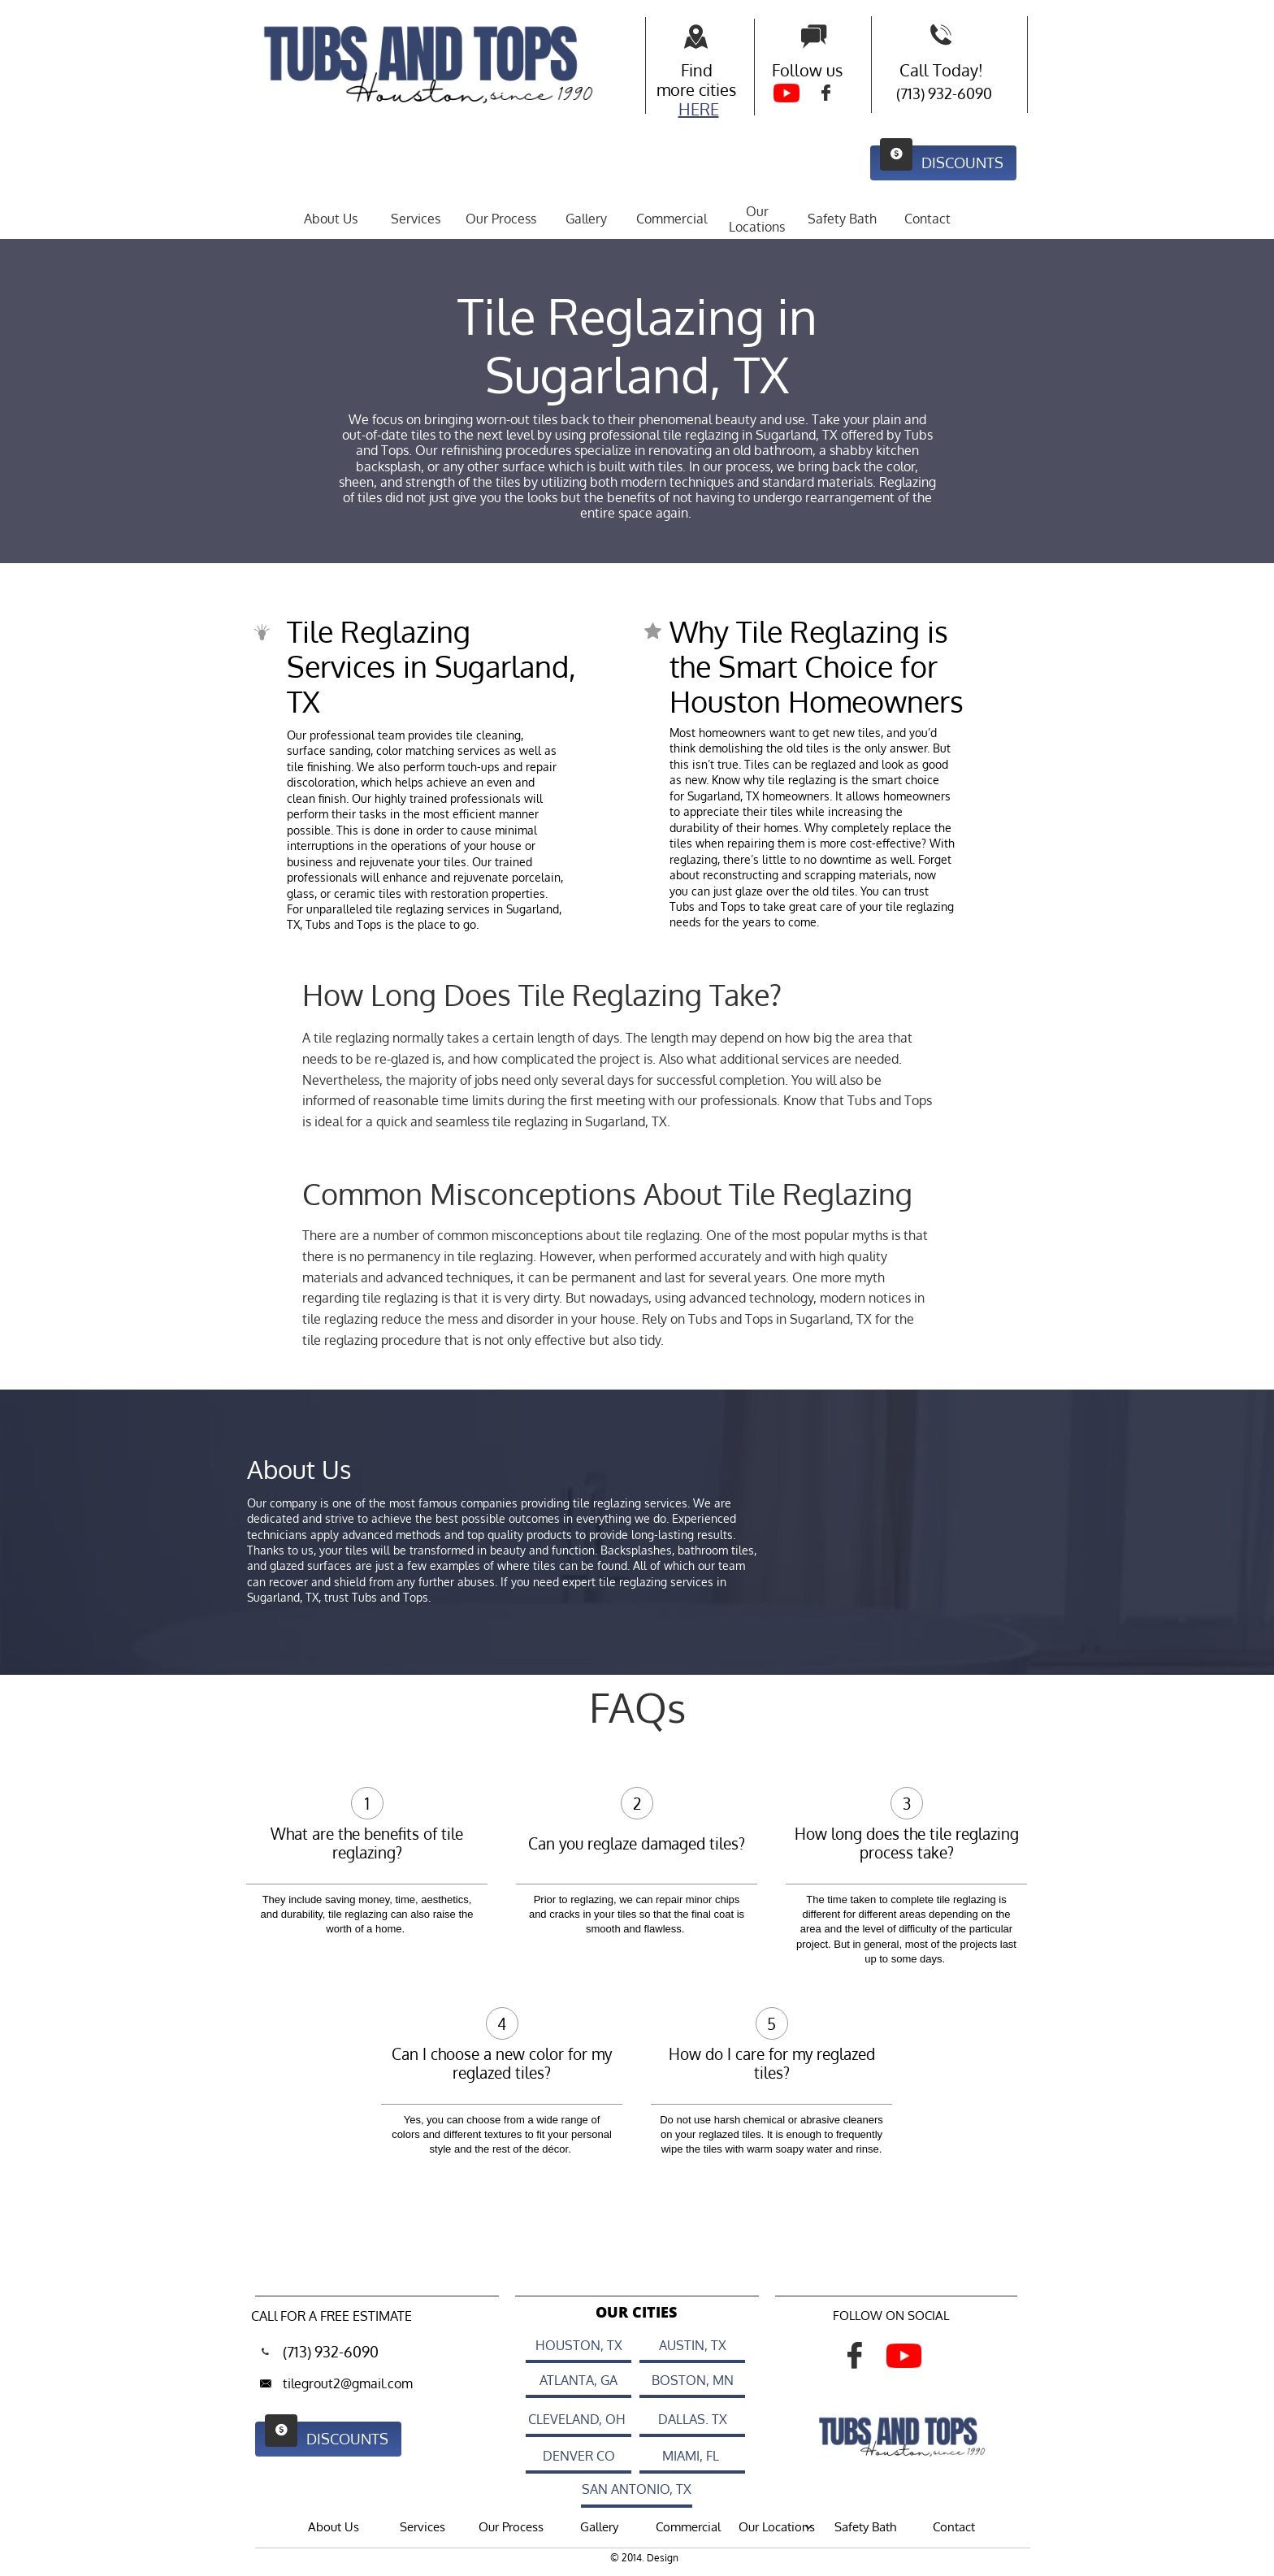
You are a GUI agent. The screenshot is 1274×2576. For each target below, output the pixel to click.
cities (717, 89)
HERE (698, 108)
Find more (684, 79)
